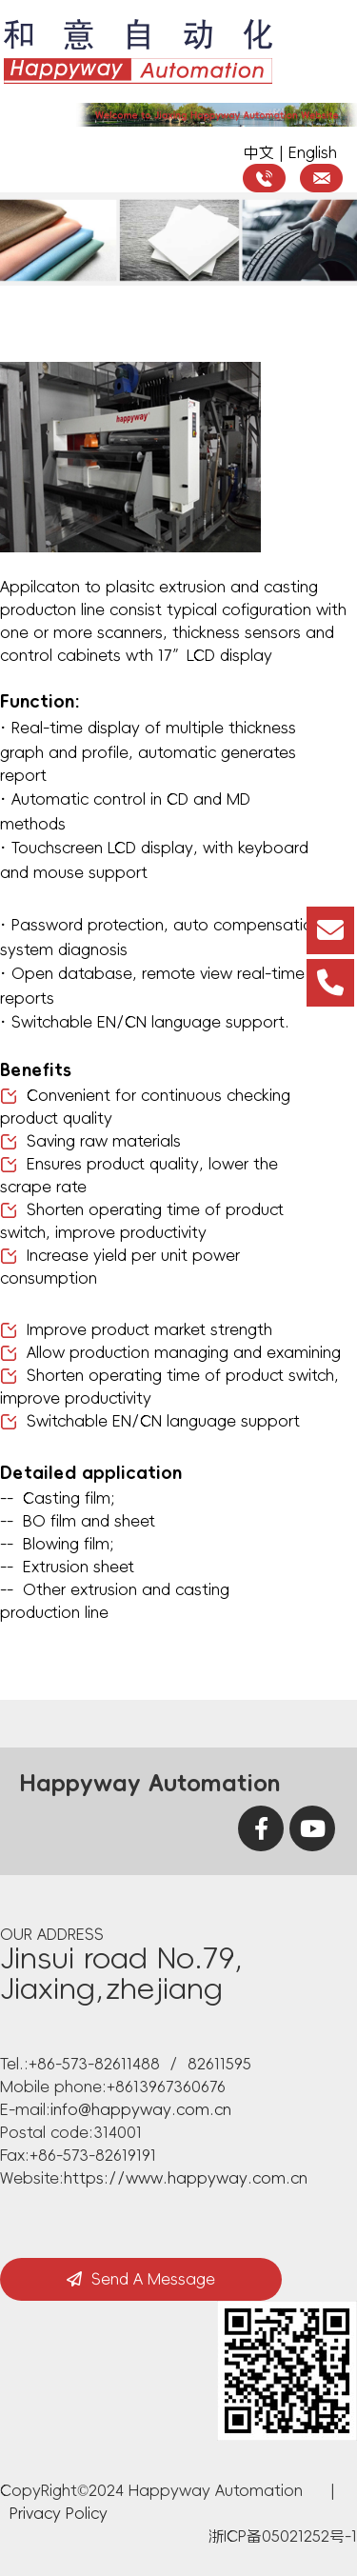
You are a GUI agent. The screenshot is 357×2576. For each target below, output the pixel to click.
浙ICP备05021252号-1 (282, 2536)
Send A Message (141, 2278)
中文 (259, 152)
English (312, 152)
